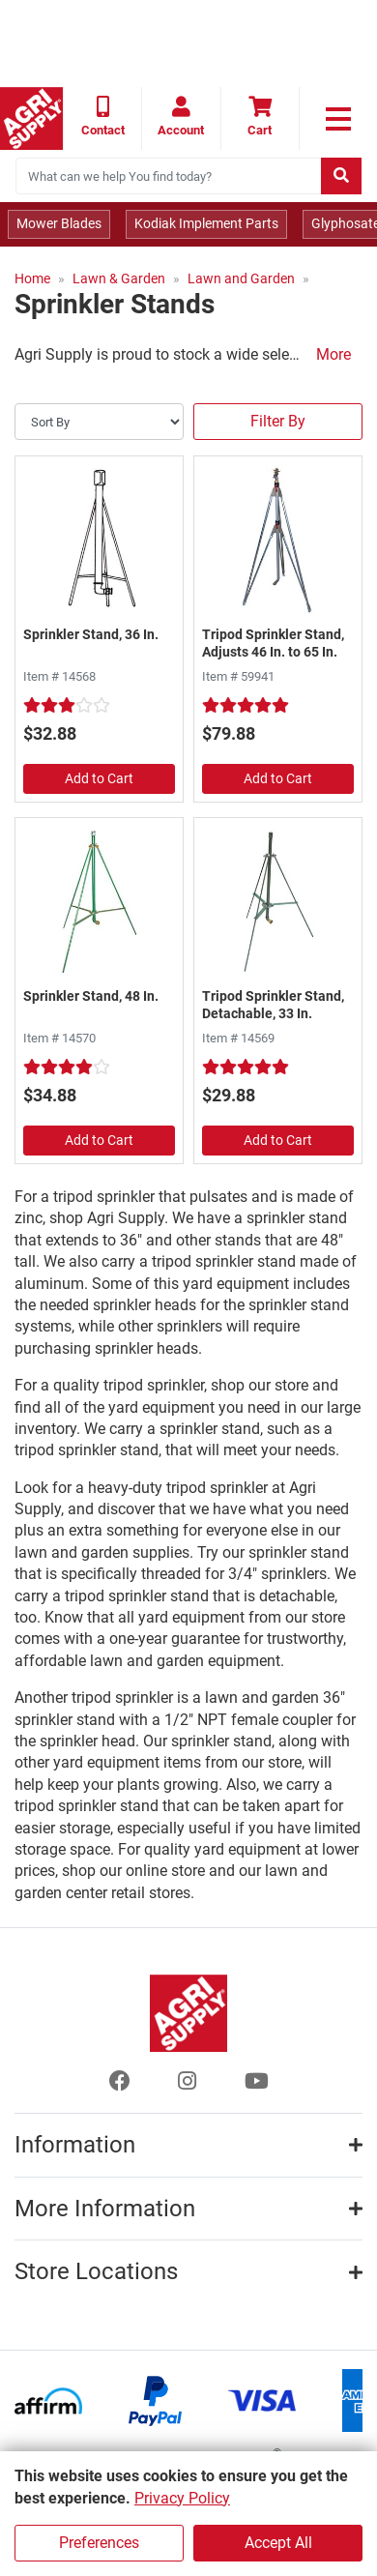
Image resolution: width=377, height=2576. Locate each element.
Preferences (99, 2542)
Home (32, 278)
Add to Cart (99, 778)
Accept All (278, 2542)
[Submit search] (341, 176)
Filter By (277, 421)
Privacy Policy (182, 2498)
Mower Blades (59, 223)
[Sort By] (99, 421)
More (333, 354)
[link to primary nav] (338, 119)
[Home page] (31, 118)
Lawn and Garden (241, 278)
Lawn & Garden (118, 278)
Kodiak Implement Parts (206, 223)
